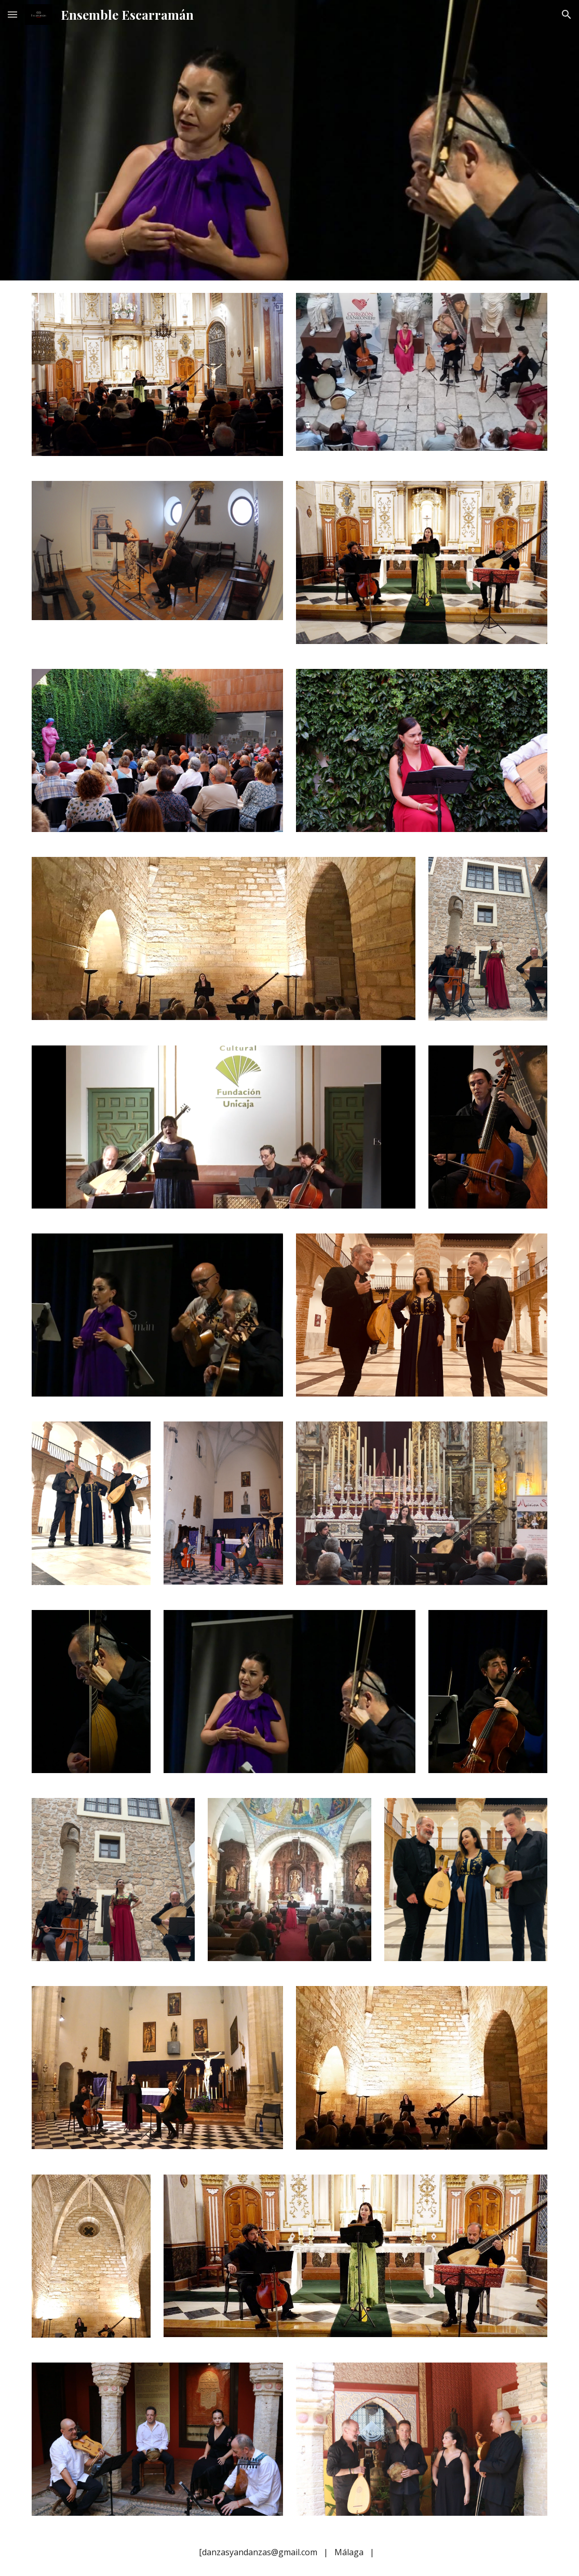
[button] (12, 14)
